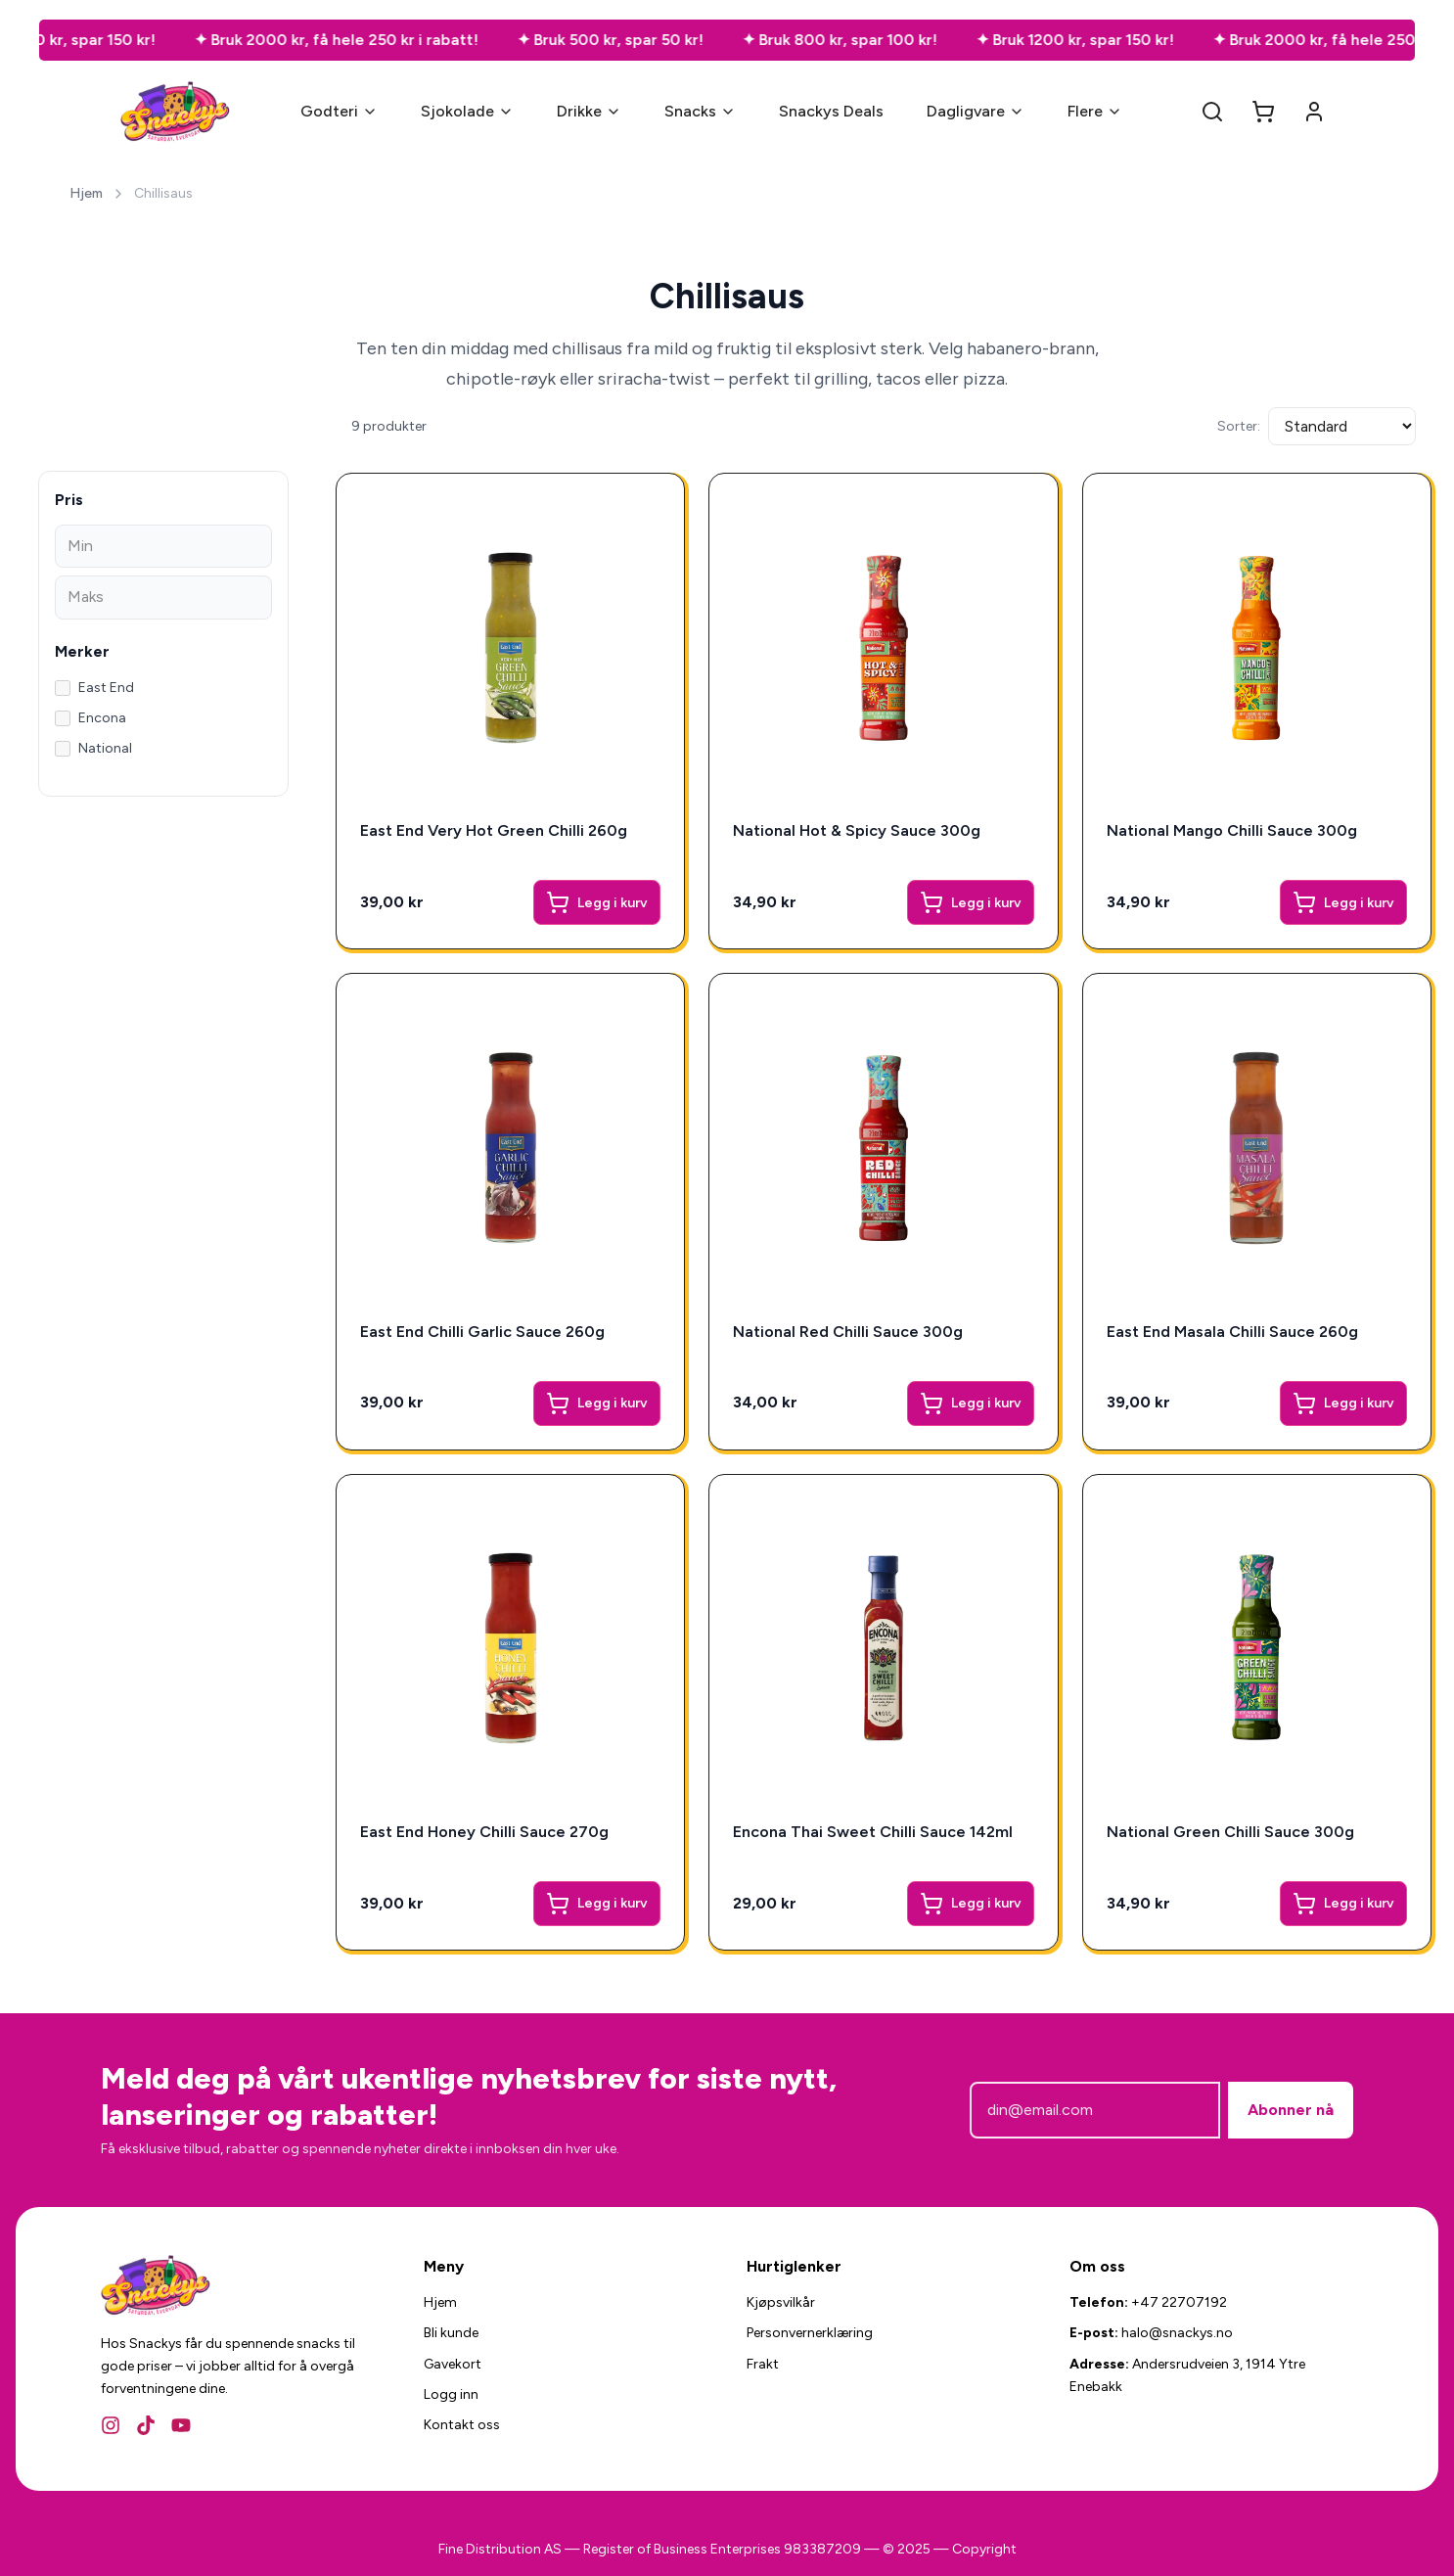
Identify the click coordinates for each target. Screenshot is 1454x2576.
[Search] (1212, 111)
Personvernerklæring (810, 2332)
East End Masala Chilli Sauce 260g (1232, 1331)
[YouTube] (181, 2425)
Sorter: (1238, 426)
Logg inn (451, 2394)
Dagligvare (975, 111)
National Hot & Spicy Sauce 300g (856, 830)
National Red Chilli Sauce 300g (848, 1331)
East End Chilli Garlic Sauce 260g (482, 1331)
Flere (1095, 111)
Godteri (339, 111)
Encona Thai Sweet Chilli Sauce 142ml (873, 1831)
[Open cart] (1263, 111)
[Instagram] (110, 2425)
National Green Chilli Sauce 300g (1230, 1831)
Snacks (700, 111)
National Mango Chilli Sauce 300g (1232, 830)
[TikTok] (145, 2425)
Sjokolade (467, 111)
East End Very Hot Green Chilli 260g (493, 830)
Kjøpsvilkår (781, 2302)
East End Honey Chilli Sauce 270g (484, 1831)
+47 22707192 (1179, 2302)
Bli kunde (451, 2332)
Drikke (589, 111)
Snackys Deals (831, 111)
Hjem (86, 193)
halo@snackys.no (1177, 2332)
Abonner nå (1291, 2109)
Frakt (763, 2364)
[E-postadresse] (1095, 2110)
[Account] (1314, 111)
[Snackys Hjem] (175, 111)
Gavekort (452, 2364)
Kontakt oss (462, 2424)
